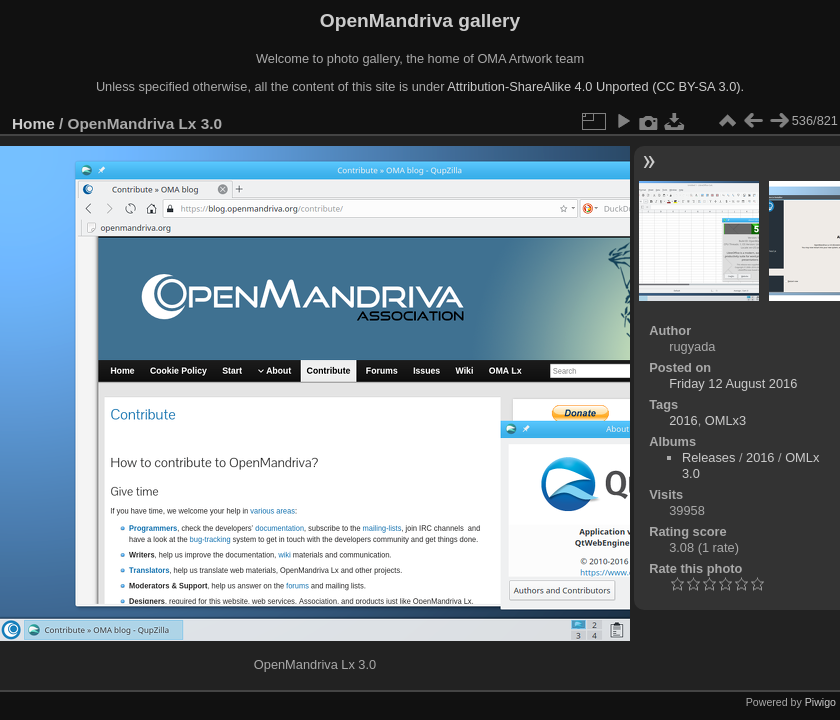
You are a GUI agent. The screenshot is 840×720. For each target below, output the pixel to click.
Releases (708, 457)
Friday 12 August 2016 (733, 383)
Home (33, 123)
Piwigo (820, 702)
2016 (683, 420)
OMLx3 (725, 420)
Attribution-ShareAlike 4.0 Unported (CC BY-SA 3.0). (595, 86)
